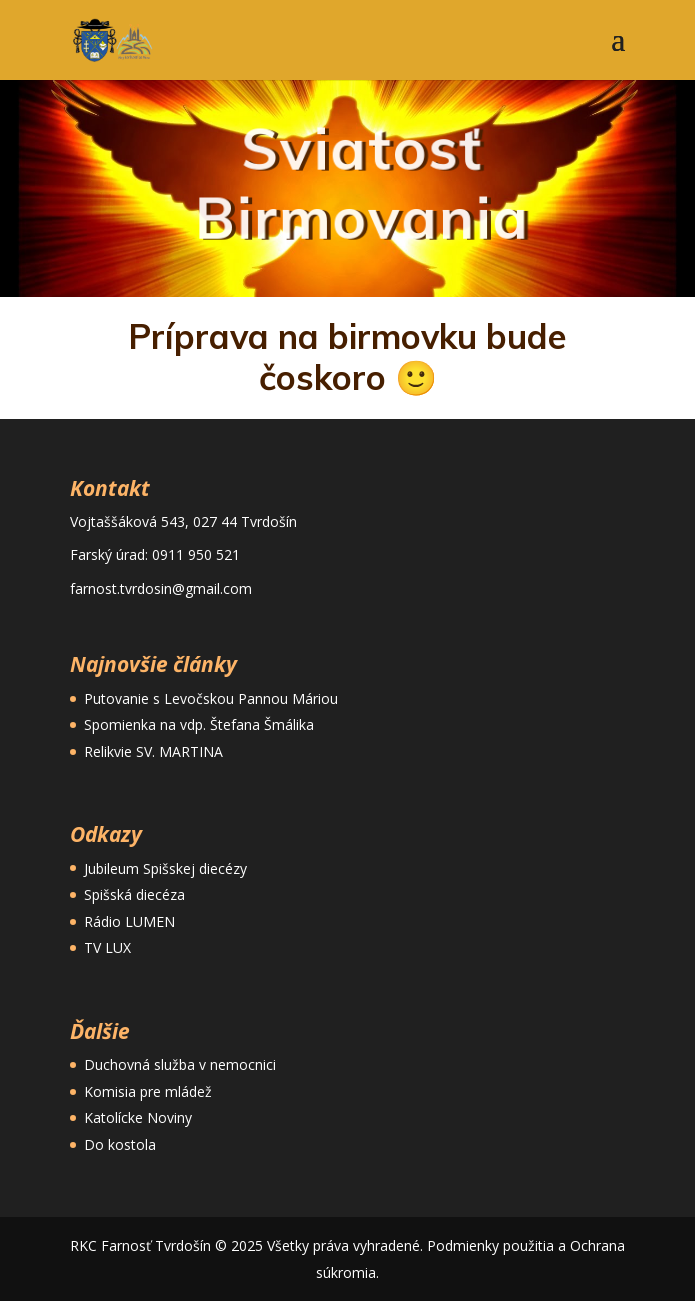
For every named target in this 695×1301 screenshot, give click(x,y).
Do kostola (120, 1144)
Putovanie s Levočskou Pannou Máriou (211, 698)
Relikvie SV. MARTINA (153, 751)
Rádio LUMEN (129, 921)
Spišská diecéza (134, 894)
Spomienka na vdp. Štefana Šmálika (199, 724)
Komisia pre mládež (148, 1091)
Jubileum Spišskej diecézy (165, 868)
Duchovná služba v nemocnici (180, 1064)
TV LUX (107, 947)
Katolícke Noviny (138, 1117)
